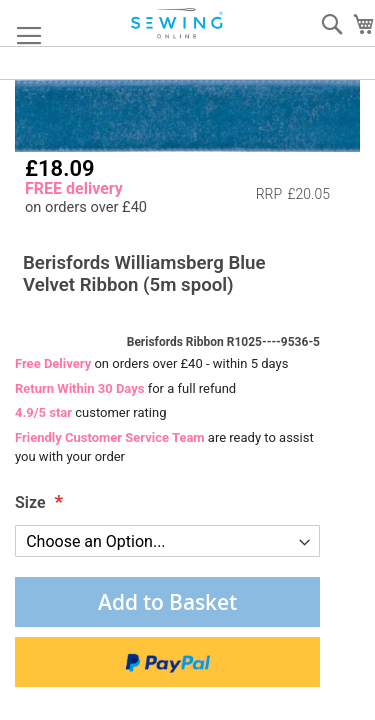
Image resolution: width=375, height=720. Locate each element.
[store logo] (178, 23)
